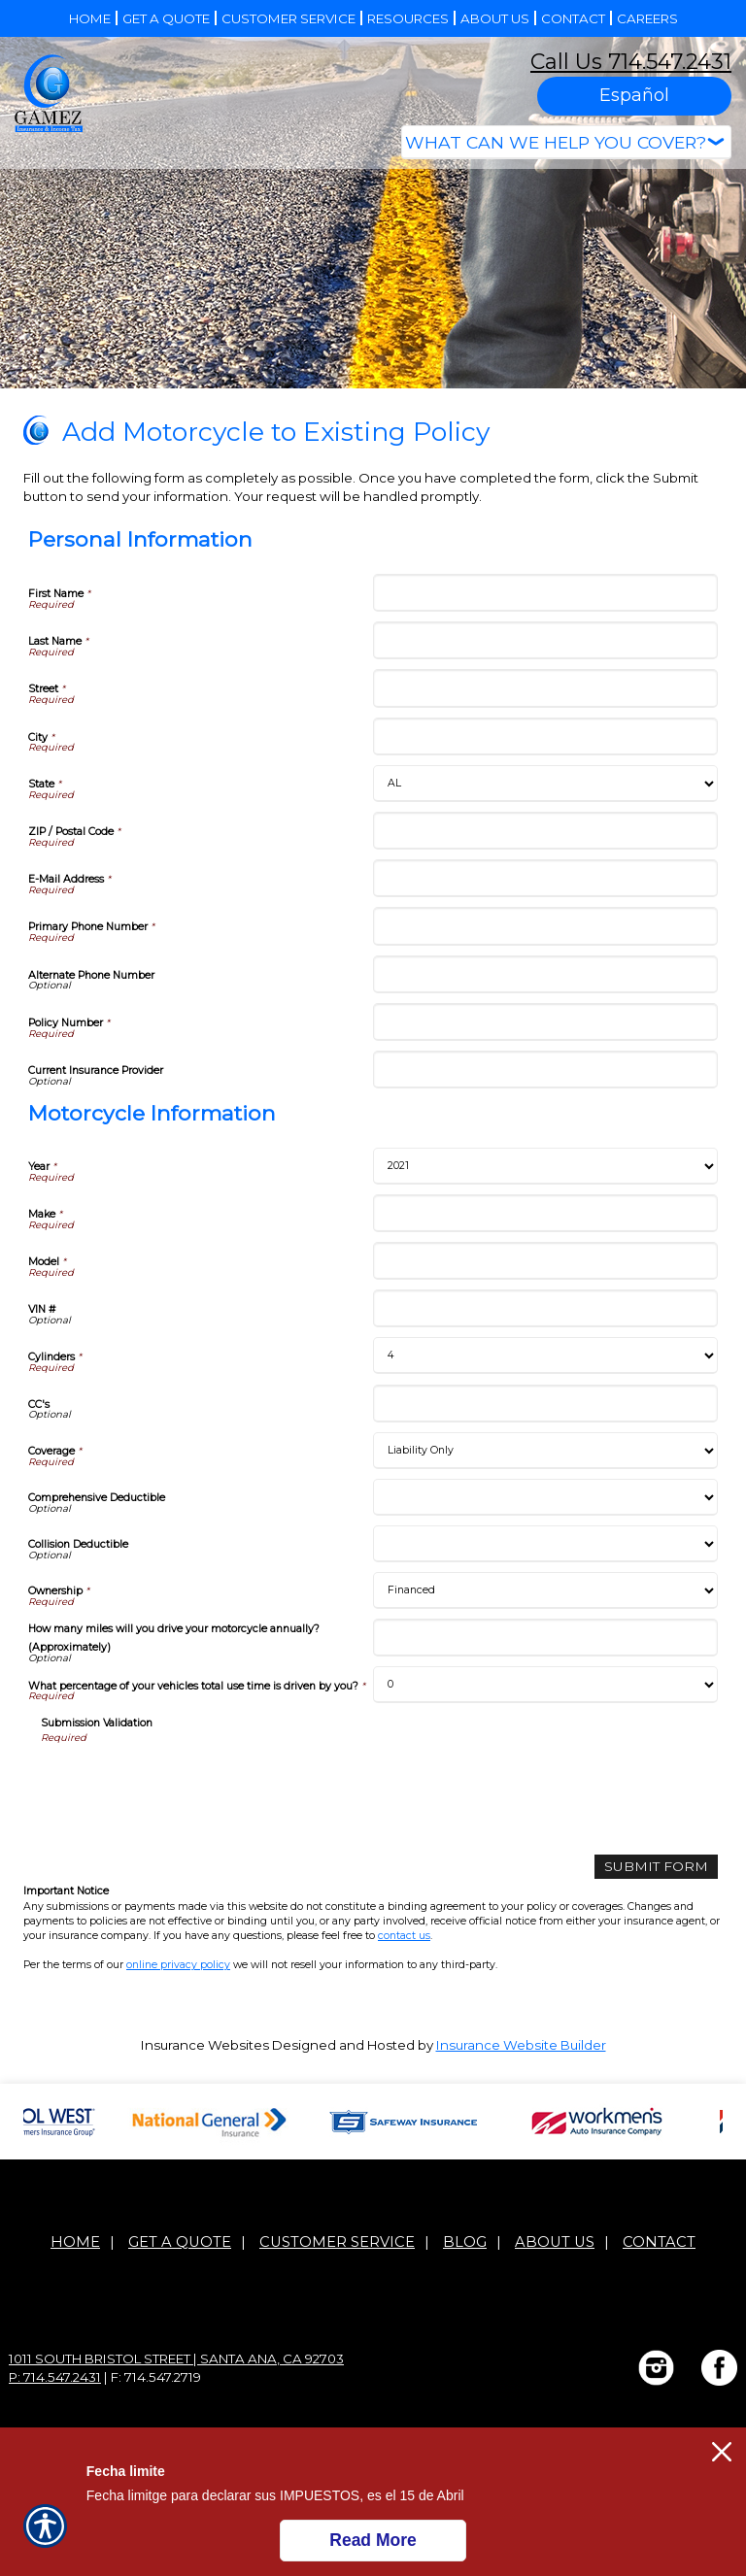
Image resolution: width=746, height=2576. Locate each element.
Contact (659, 2241)
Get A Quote (179, 2241)
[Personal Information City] (545, 736)
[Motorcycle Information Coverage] (545, 1450)
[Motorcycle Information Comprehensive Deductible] (545, 1497)
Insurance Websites (205, 2044)
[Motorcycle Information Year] (545, 1166)
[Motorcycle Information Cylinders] (545, 1355)
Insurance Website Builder (521, 2044)
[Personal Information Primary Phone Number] (545, 926)
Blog (465, 2241)
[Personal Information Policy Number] (545, 1022)
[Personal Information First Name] (545, 593)
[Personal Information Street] (545, 688)
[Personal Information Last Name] (545, 640)
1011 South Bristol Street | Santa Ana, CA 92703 (176, 2357)
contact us (404, 1934)
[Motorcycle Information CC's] (545, 1403)
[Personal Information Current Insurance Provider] (545, 1069)
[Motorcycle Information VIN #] (545, 1308)
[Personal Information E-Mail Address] (545, 878)
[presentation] (188, 1783)
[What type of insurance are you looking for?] (566, 142)
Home (75, 2241)
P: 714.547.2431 (55, 2376)
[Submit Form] (660, 1867)
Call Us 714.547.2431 (630, 62)
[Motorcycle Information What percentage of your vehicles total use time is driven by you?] (545, 1684)
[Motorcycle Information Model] (545, 1261)
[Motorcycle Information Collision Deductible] (545, 1543)
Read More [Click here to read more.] (372, 2540)
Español (634, 95)
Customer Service (337, 2241)
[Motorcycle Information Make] (545, 1213)
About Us (554, 2241)
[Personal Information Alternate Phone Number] (545, 974)
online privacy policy (178, 1964)
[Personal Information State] (545, 783)
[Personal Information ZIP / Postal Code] (545, 831)
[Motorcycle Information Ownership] (545, 1590)
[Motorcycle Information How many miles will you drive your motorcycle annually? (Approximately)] (545, 1637)
